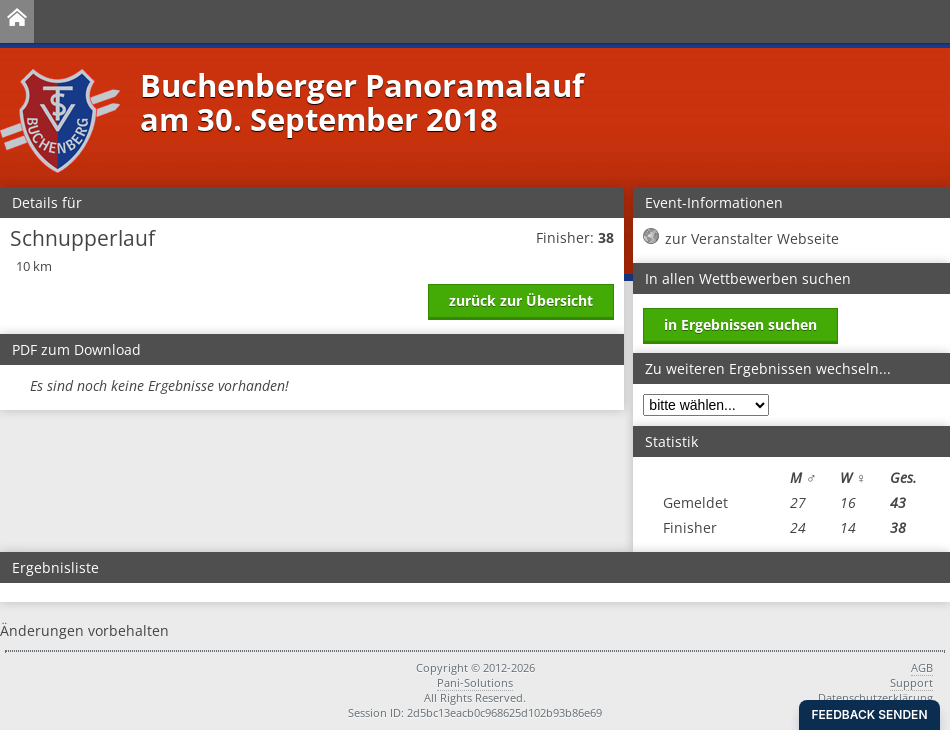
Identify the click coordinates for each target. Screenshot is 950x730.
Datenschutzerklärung (875, 697)
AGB (922, 667)
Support (911, 682)
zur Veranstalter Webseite (752, 238)
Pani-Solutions (475, 682)
